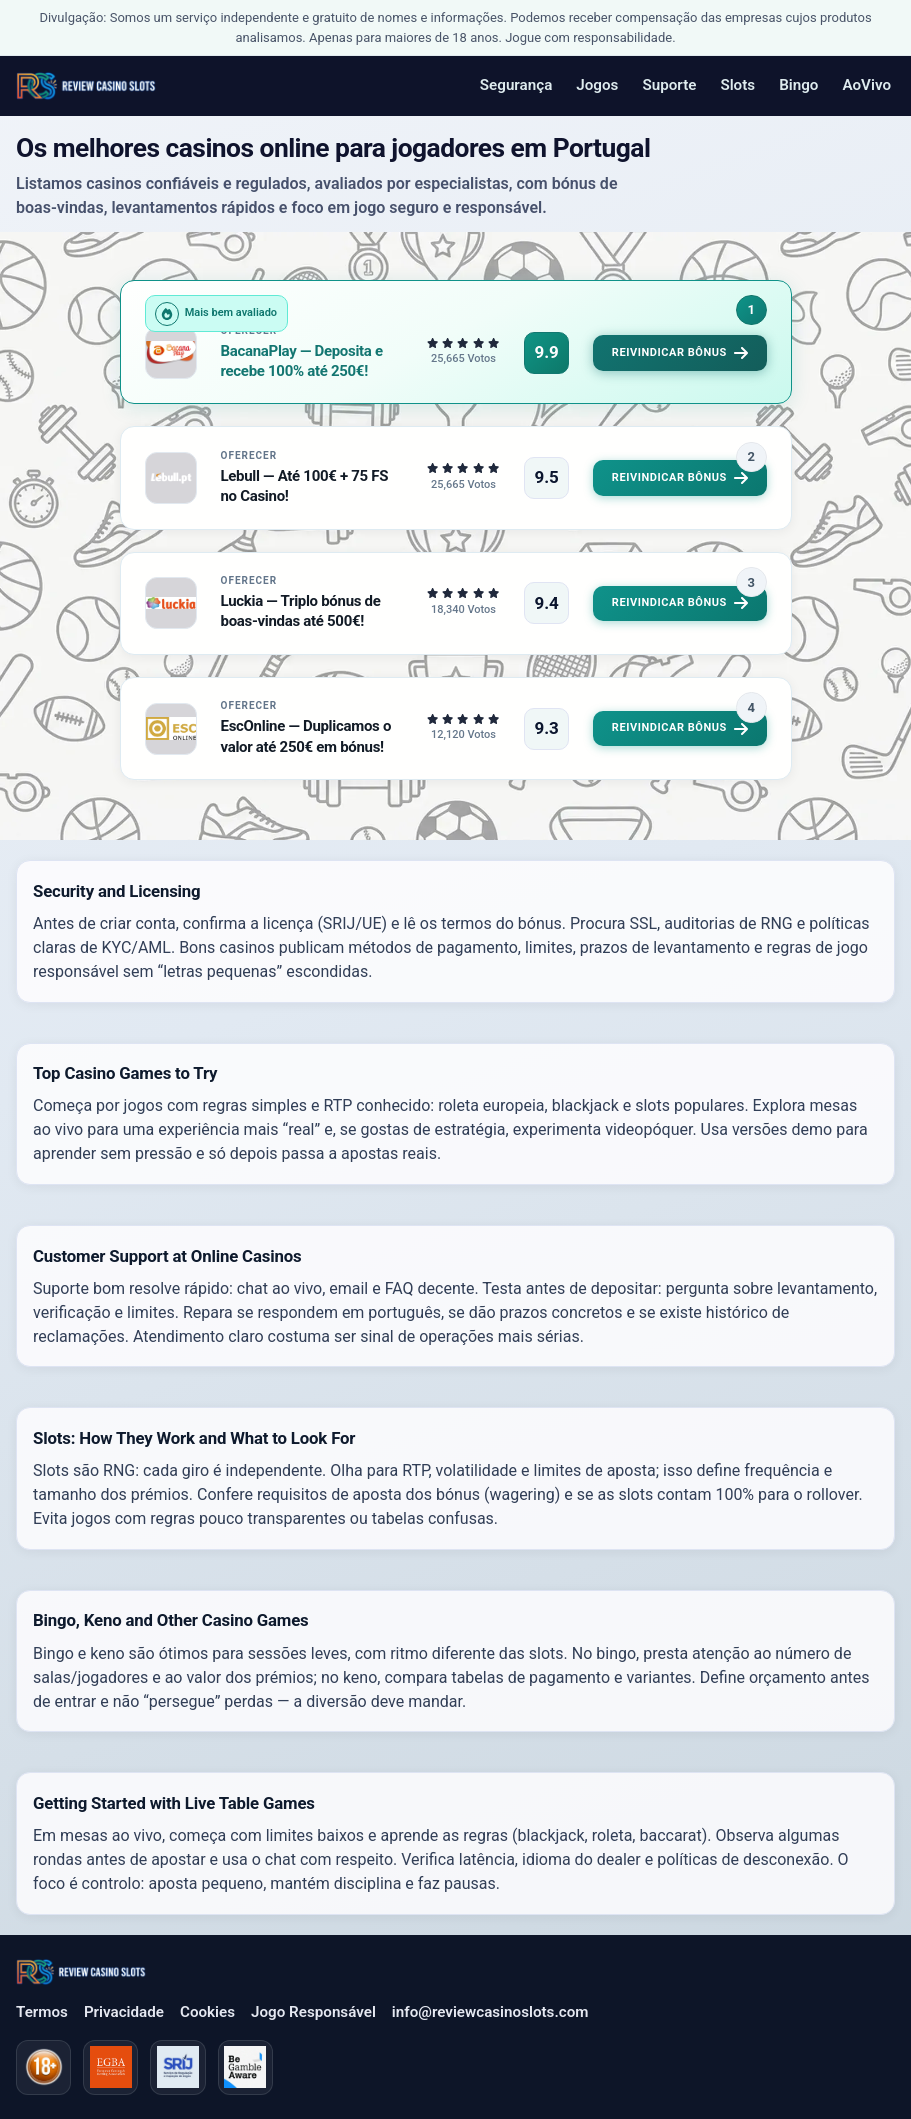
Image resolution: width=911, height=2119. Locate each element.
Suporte (669, 85)
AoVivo (866, 85)
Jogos (597, 85)
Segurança (516, 85)
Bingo (798, 85)
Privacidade (124, 2012)
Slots (737, 85)
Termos (42, 2012)
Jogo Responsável (313, 2012)
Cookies (207, 2012)
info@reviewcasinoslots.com (490, 2012)
